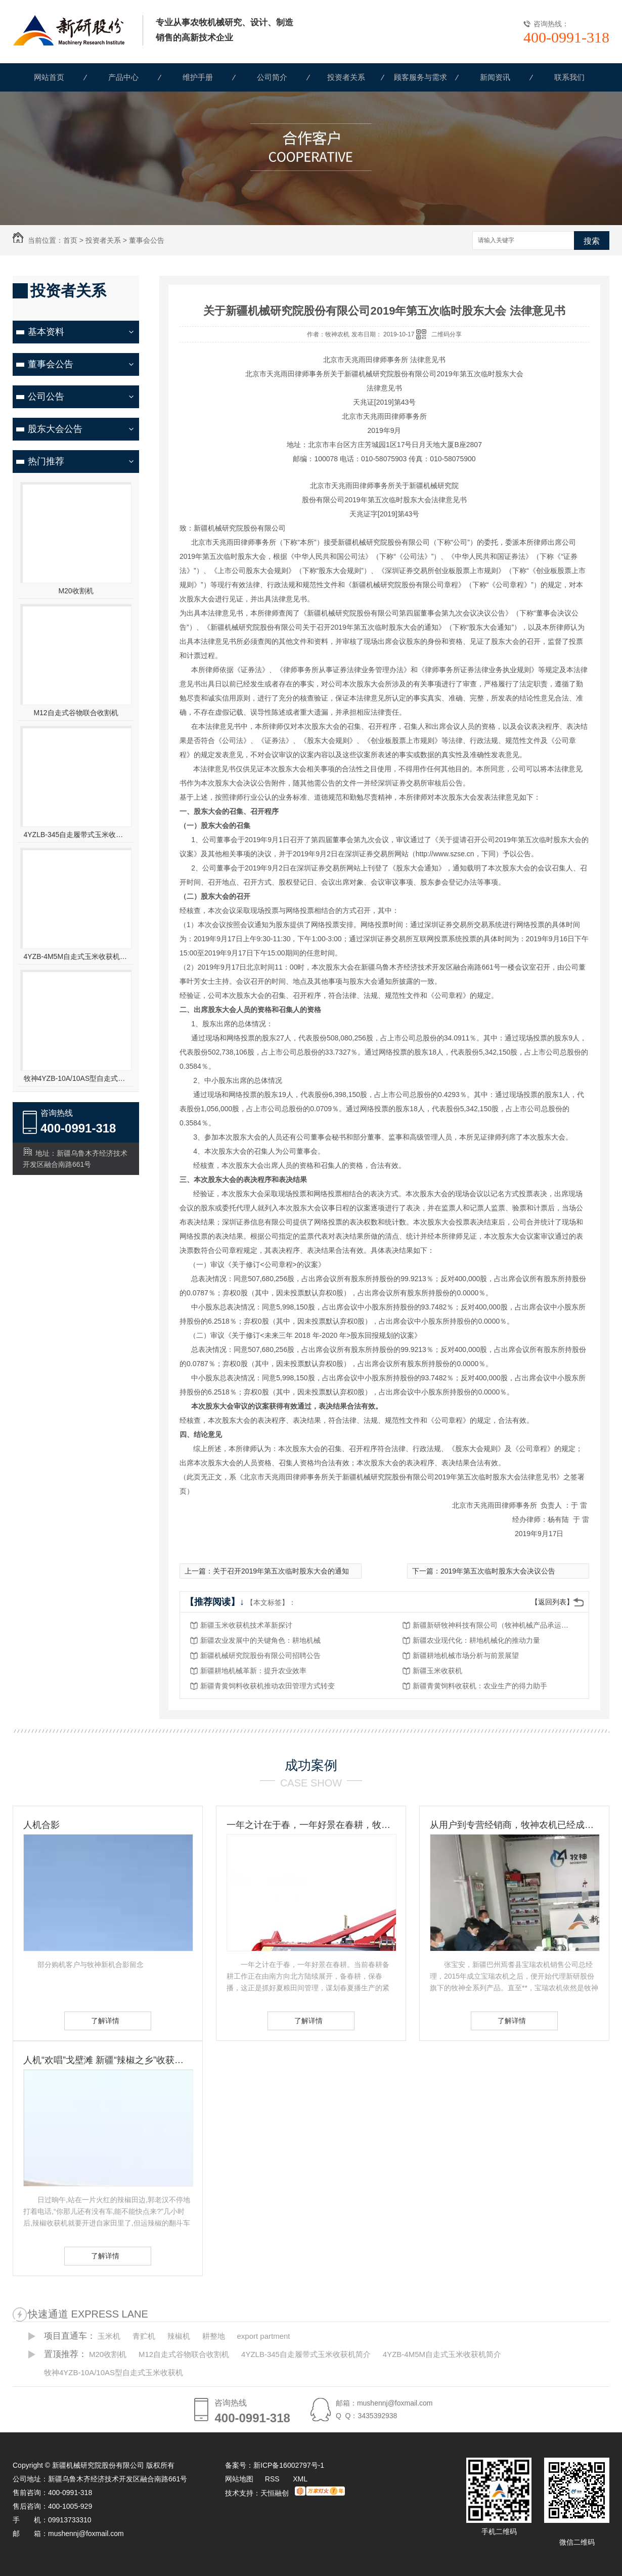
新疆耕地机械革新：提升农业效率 (253, 1671)
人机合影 (41, 1825)
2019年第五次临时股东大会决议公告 (497, 1571)
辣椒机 (178, 2336)
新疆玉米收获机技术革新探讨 (246, 1625)
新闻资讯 (495, 77)
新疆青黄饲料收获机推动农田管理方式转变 (267, 1686)
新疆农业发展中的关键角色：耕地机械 (260, 1640)
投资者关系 (346, 77)
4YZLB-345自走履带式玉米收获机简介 (76, 835)
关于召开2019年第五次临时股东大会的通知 (281, 1571)
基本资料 (46, 332)
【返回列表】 (552, 1602)
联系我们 (569, 77)
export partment (263, 2336)
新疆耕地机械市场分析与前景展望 (466, 1655)
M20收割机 (75, 591)
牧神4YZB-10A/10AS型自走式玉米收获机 (76, 1078)
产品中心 (123, 77)
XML (300, 2479)
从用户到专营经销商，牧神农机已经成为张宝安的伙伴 (514, 1825)
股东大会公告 (55, 429)
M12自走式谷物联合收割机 (75, 713)
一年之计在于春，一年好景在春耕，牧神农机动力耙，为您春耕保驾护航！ (311, 1825)
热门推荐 (46, 461)
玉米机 (109, 2336)
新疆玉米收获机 (437, 1671)
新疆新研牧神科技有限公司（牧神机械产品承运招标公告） (493, 1625)
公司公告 (46, 396)
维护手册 (198, 77)
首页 (70, 240)
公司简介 (272, 77)
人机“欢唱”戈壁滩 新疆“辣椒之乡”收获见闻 (107, 2060)
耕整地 (213, 2336)
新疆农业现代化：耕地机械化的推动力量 (476, 1640)
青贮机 (143, 2336)
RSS (273, 2479)
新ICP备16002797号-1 (288, 2465)
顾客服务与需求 (420, 77)
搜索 (592, 241)
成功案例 (311, 1765)
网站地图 (239, 2479)
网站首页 (49, 77)
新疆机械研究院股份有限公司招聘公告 (260, 1655)
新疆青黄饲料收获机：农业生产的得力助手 (480, 1686)
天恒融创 (274, 2493)
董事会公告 (146, 240)
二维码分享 (446, 334)
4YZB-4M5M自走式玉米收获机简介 (76, 956)
